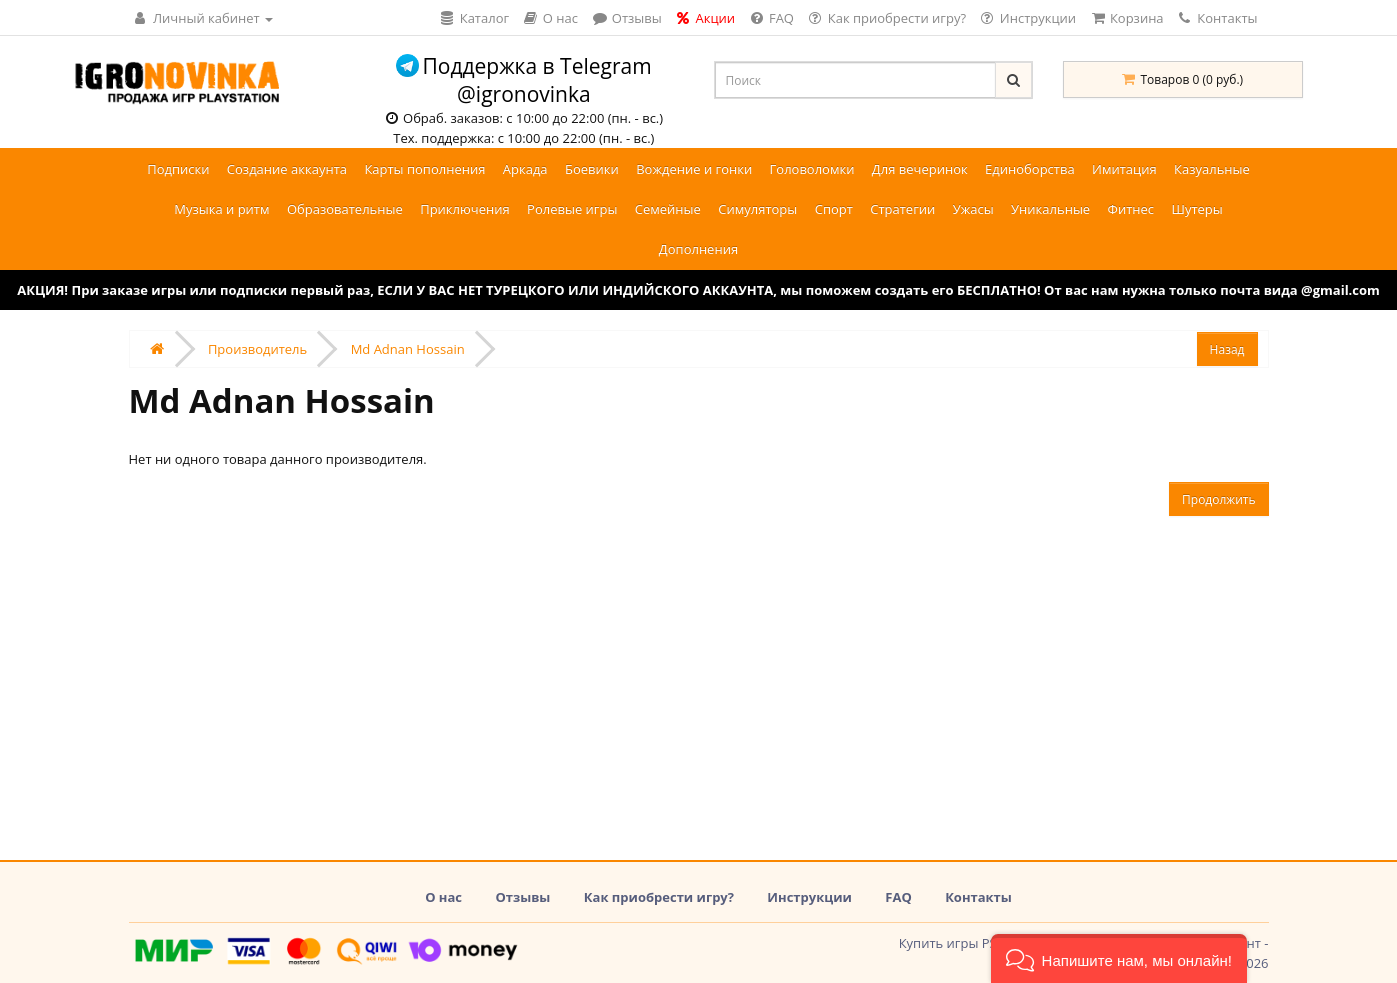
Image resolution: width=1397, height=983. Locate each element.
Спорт (834, 209)
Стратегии (902, 209)
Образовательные (345, 209)
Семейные (668, 209)
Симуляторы (757, 209)
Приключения (465, 209)
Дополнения (698, 249)
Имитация (1124, 169)
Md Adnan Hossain (408, 349)
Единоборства (1030, 169)
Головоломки (812, 169)
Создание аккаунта (287, 169)
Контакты (1218, 18)
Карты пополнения (424, 169)
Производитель (257, 349)
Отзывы (522, 897)
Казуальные (1212, 169)
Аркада (525, 169)
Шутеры (1196, 209)
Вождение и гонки (694, 169)
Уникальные (1050, 209)
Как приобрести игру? (659, 897)
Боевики (592, 169)
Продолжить (1218, 499)
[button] (1119, 958)
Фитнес (1131, 209)
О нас (443, 897)
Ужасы (973, 209)
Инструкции (809, 897)
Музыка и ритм (221, 209)
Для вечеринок (920, 169)
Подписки (178, 169)
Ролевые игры (572, 209)
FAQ (898, 897)
